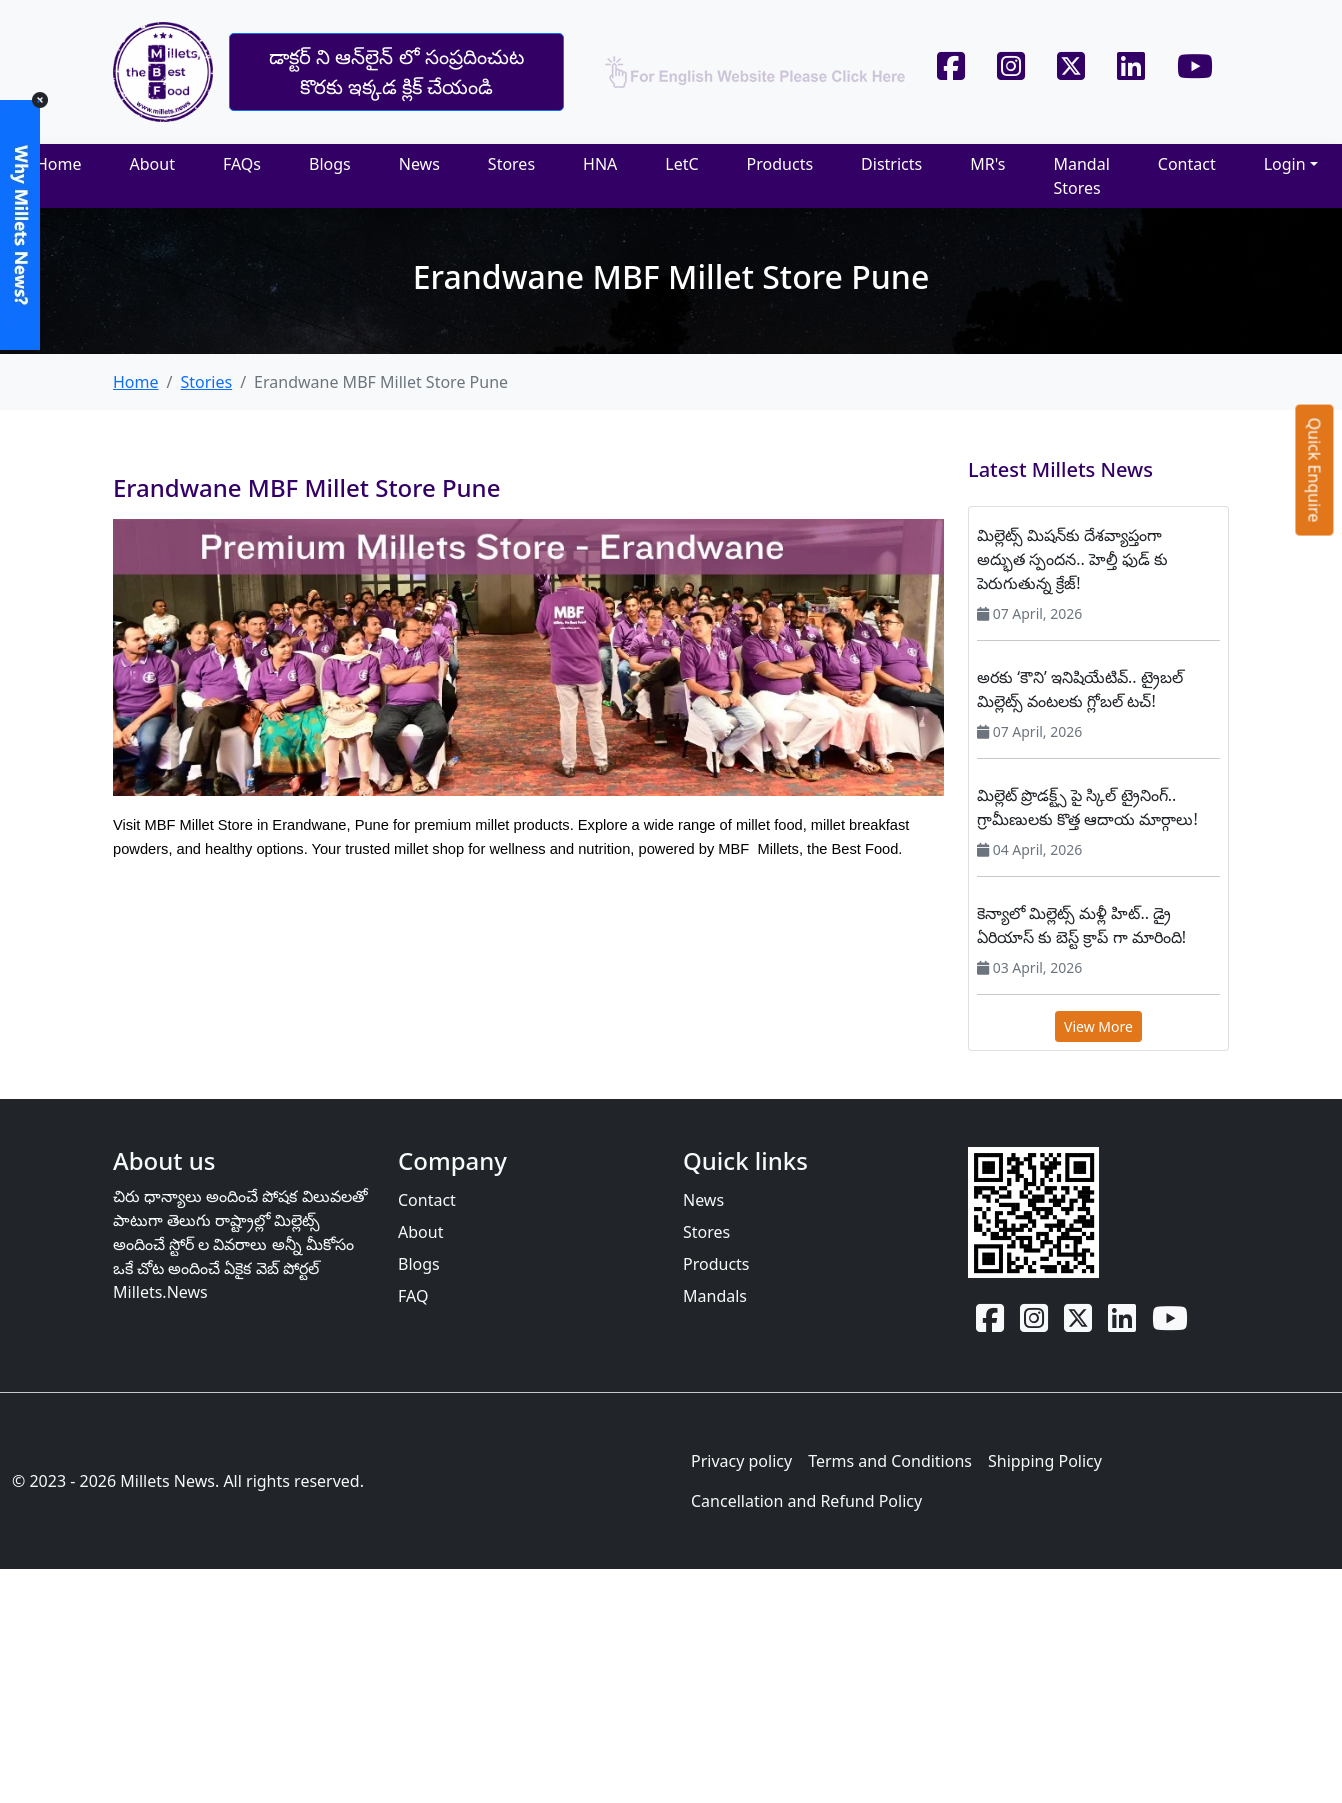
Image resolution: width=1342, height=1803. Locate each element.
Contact (1187, 164)
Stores (511, 164)
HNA (600, 164)
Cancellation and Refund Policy (806, 1501)
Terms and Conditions (890, 1461)
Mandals (715, 1296)
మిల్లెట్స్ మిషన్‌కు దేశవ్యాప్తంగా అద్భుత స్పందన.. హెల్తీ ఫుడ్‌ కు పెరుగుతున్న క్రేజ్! (1072, 559)
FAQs (242, 164)
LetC (681, 164)
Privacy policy (741, 1461)
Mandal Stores (1081, 176)
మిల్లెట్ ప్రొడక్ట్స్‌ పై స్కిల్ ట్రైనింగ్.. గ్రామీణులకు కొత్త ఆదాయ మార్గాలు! (1087, 807)
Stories (206, 382)
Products (780, 164)
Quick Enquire (1315, 469)
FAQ (413, 1296)
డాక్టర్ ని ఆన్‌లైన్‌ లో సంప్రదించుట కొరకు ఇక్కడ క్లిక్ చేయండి (396, 71)
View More (1098, 1026)
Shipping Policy (1045, 1461)
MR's (987, 164)
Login (1285, 164)
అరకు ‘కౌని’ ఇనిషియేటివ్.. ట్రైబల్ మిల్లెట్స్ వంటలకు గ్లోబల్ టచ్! (1080, 689)
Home (59, 164)
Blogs (330, 164)
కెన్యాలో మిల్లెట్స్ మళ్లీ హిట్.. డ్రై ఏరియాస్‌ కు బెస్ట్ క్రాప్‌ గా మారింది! (1081, 925)
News (419, 164)
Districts (891, 164)
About (152, 164)
